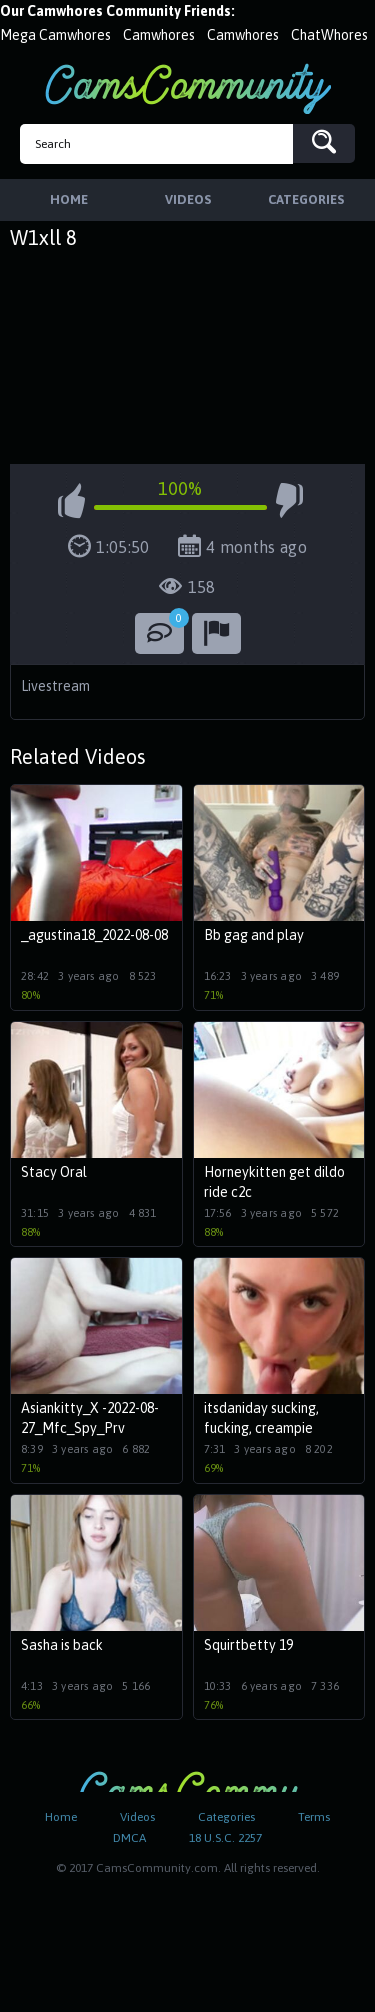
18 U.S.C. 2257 (225, 1838)
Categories (226, 1817)
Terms (314, 1817)
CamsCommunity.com (188, 88)
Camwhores (159, 35)
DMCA (129, 1838)
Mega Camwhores (55, 35)
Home (61, 1817)
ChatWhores (329, 35)
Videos (137, 1817)
